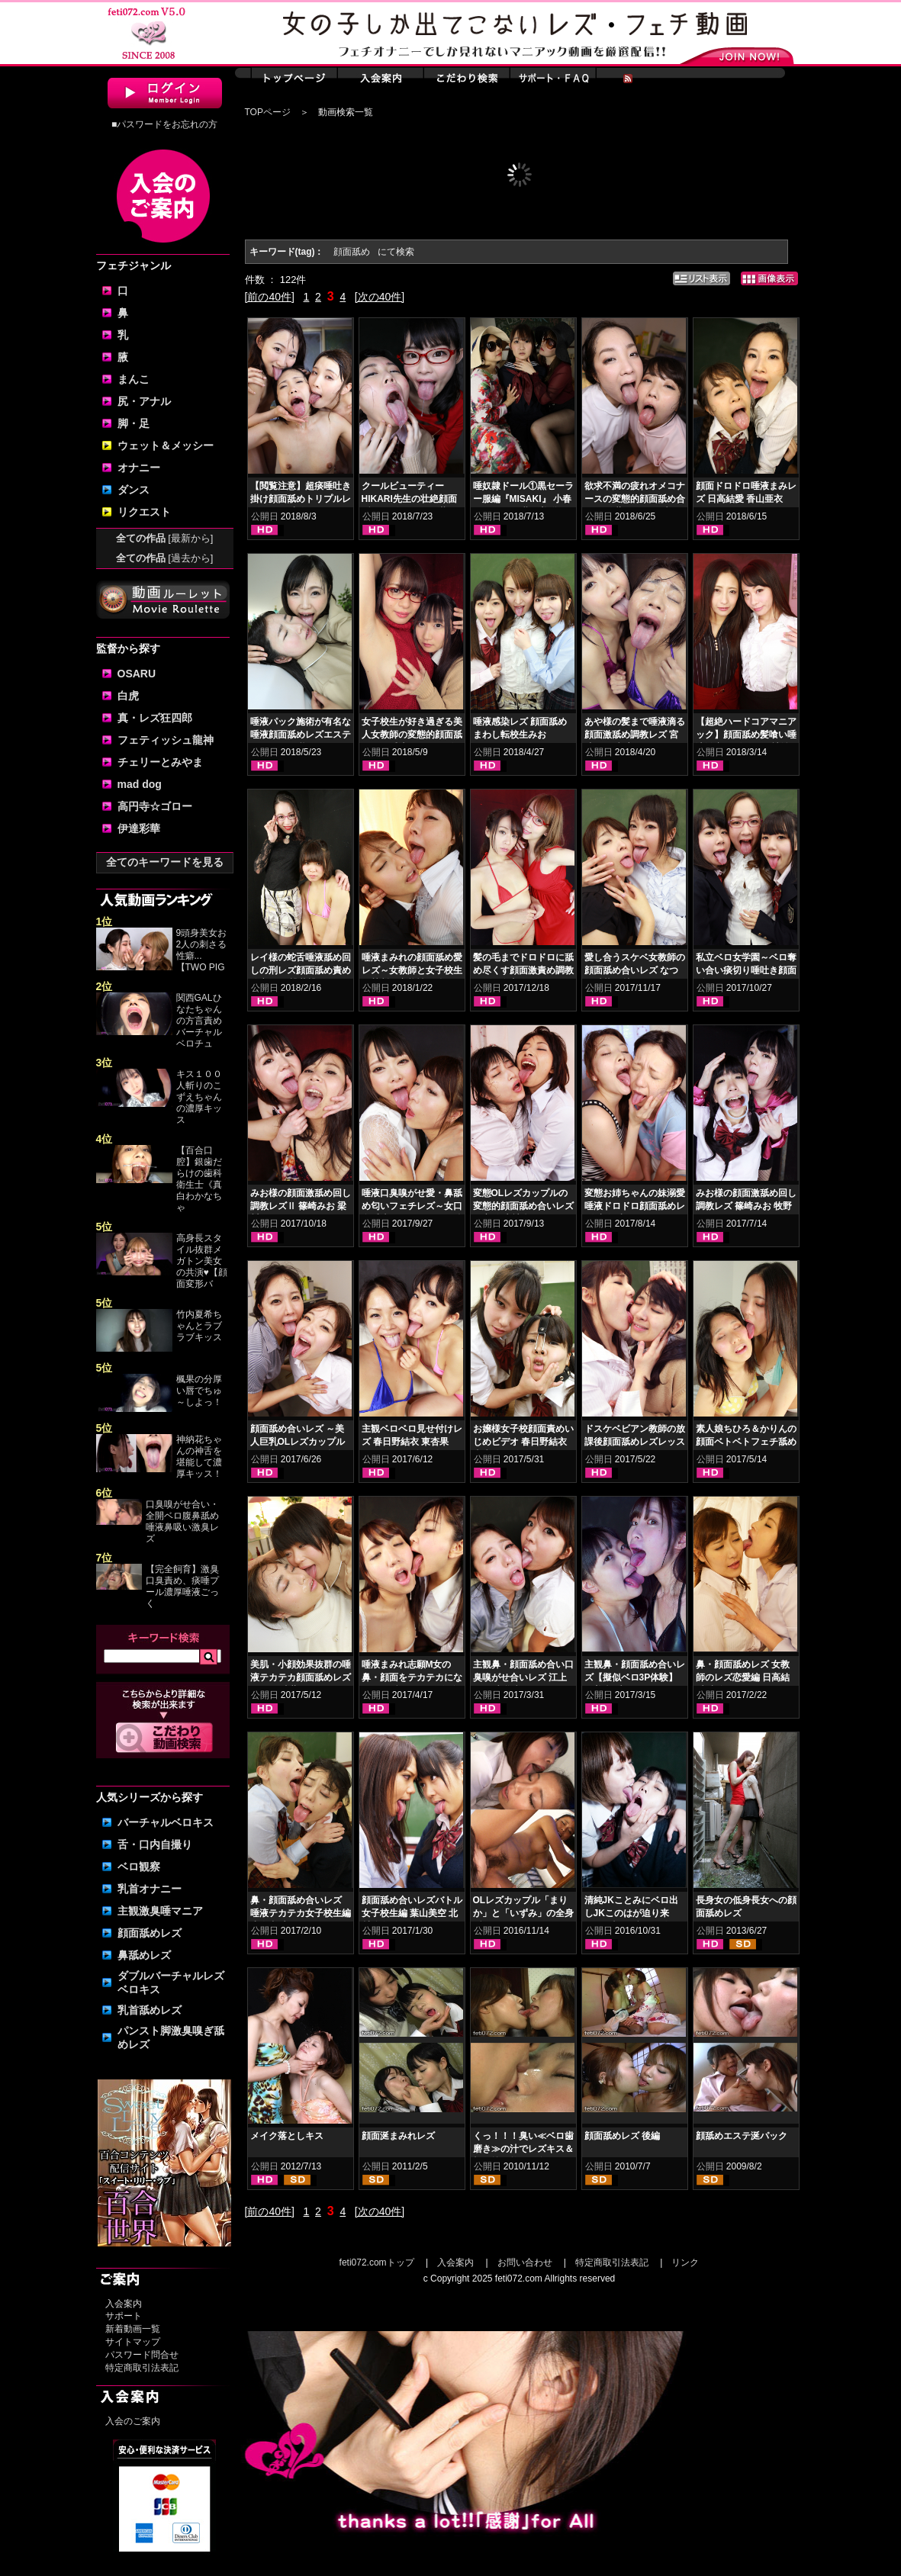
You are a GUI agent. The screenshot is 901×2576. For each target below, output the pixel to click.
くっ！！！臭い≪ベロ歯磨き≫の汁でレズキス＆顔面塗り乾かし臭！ (523, 2149)
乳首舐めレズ (149, 2010)
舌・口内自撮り (154, 1844)
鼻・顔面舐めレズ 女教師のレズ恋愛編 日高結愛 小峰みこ (743, 1677)
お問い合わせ (524, 2262)
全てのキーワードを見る (165, 862)
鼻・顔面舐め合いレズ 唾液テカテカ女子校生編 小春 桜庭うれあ (300, 1913)
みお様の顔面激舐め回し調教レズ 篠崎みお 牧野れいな (746, 1206)
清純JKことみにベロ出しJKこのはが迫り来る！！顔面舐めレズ (631, 1913)
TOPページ (268, 112)
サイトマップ (132, 2341)
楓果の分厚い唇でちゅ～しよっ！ (199, 1390)
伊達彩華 (138, 828)
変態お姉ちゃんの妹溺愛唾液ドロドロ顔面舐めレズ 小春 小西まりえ (634, 1206)
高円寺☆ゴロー (154, 806)
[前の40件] (269, 297)
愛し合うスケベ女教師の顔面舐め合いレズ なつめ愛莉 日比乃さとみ (634, 970)
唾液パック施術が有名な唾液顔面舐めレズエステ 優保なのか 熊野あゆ (300, 734)
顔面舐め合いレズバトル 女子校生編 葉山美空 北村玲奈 (412, 1913)
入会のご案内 (132, 2421)
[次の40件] (379, 297)
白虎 (128, 696)
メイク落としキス (286, 2136)
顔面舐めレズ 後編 (622, 2136)
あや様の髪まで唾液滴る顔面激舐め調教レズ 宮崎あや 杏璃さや (634, 734)
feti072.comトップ (376, 2262)
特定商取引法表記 (142, 2367)
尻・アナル (144, 401)
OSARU (136, 673)
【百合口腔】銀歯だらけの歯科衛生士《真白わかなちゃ (199, 1179)
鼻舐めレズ (144, 1955)
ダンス (133, 490)
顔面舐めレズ (149, 1933)
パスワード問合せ (142, 2354)
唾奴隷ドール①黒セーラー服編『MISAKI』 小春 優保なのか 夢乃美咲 (523, 499)
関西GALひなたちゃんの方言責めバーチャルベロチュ (199, 1020)
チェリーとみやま (160, 762)
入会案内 (123, 2303)
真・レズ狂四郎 (154, 718)
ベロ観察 (138, 1866)
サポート (123, 2316)
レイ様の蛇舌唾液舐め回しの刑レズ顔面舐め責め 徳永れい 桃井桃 (300, 970)
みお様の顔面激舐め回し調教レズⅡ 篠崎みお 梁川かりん (300, 1206)
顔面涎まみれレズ (398, 2136)
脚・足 (133, 423)
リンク (685, 2262)
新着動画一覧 (132, 2329)
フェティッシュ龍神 (165, 740)
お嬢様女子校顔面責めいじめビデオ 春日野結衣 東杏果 (523, 1441)
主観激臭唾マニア (160, 1911)
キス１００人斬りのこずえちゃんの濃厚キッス (199, 1097)
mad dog (139, 784)
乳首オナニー (149, 1889)
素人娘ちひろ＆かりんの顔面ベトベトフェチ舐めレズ (746, 1441)
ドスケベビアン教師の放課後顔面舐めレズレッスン (634, 1441)
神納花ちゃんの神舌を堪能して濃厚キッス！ (199, 1456)
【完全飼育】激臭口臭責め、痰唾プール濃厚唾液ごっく (182, 1586)
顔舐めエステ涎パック (741, 2136)
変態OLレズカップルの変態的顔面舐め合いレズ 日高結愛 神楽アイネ (523, 1206)
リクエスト (144, 512)
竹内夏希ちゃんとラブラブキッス (199, 1326)
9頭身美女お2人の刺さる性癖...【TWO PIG (201, 950)
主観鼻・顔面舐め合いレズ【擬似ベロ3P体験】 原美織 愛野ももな (634, 1677)
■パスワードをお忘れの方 (164, 124)
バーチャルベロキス (165, 1822)
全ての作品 (165, 538)
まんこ (133, 379)
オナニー (138, 467)
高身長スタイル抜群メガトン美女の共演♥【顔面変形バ (201, 1261)
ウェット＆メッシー (165, 445)
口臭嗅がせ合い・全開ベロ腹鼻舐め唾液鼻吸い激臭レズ (182, 1521)
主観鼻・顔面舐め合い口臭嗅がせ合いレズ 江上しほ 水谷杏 (523, 1677)
